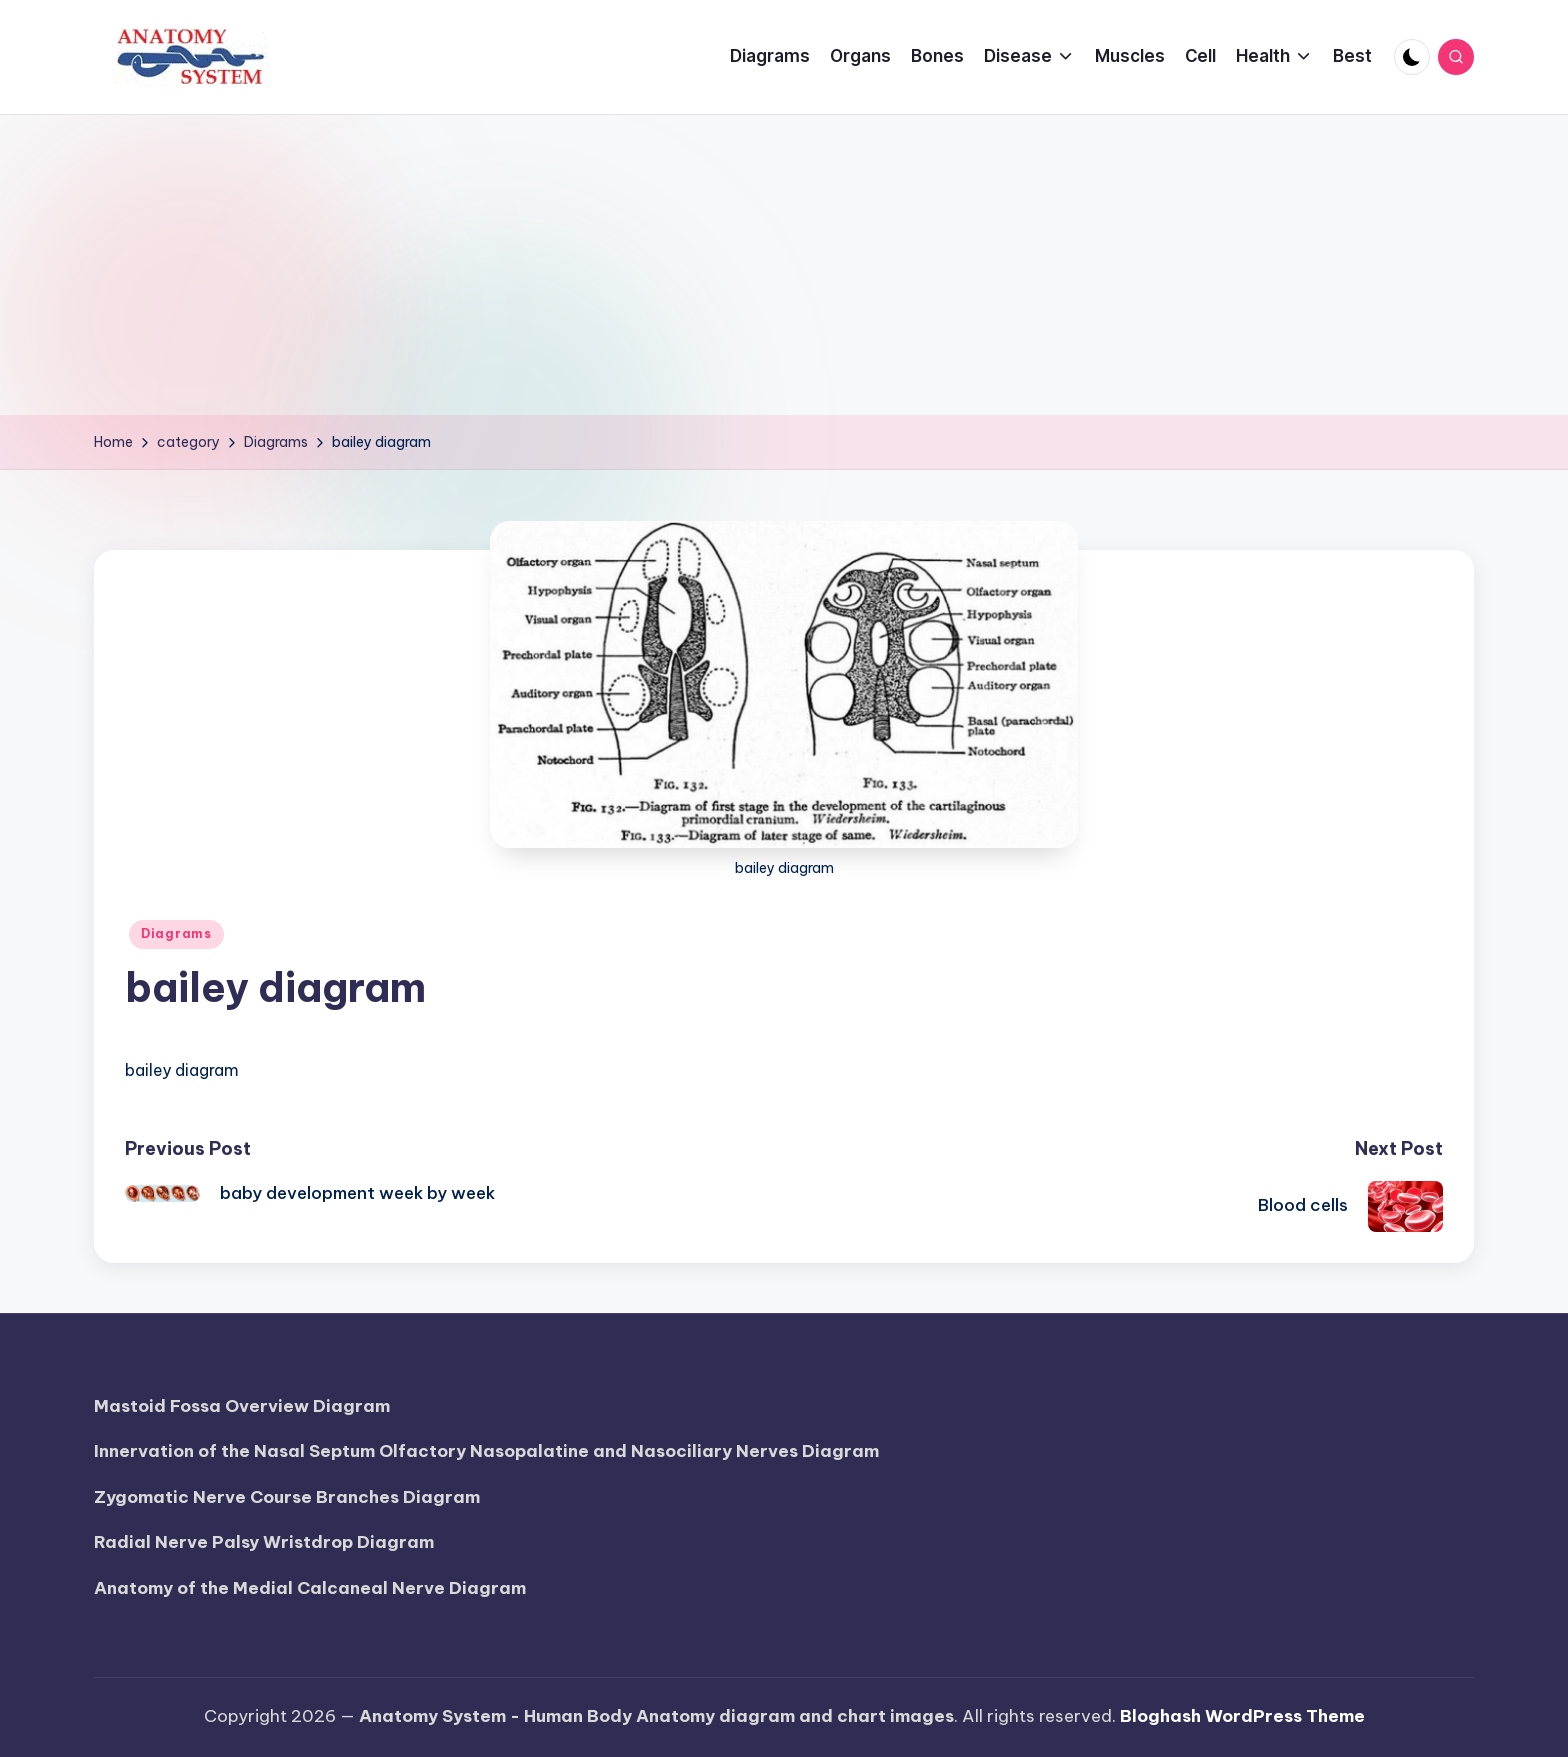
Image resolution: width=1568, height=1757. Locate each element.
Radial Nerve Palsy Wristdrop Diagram (264, 1542)
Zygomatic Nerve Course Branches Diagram (287, 1497)
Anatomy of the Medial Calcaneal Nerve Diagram (310, 1588)
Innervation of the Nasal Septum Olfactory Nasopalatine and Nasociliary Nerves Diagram (486, 1451)
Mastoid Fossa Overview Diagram (242, 1406)
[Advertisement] (784, 265)
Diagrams (176, 933)
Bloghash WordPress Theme (1242, 1716)
